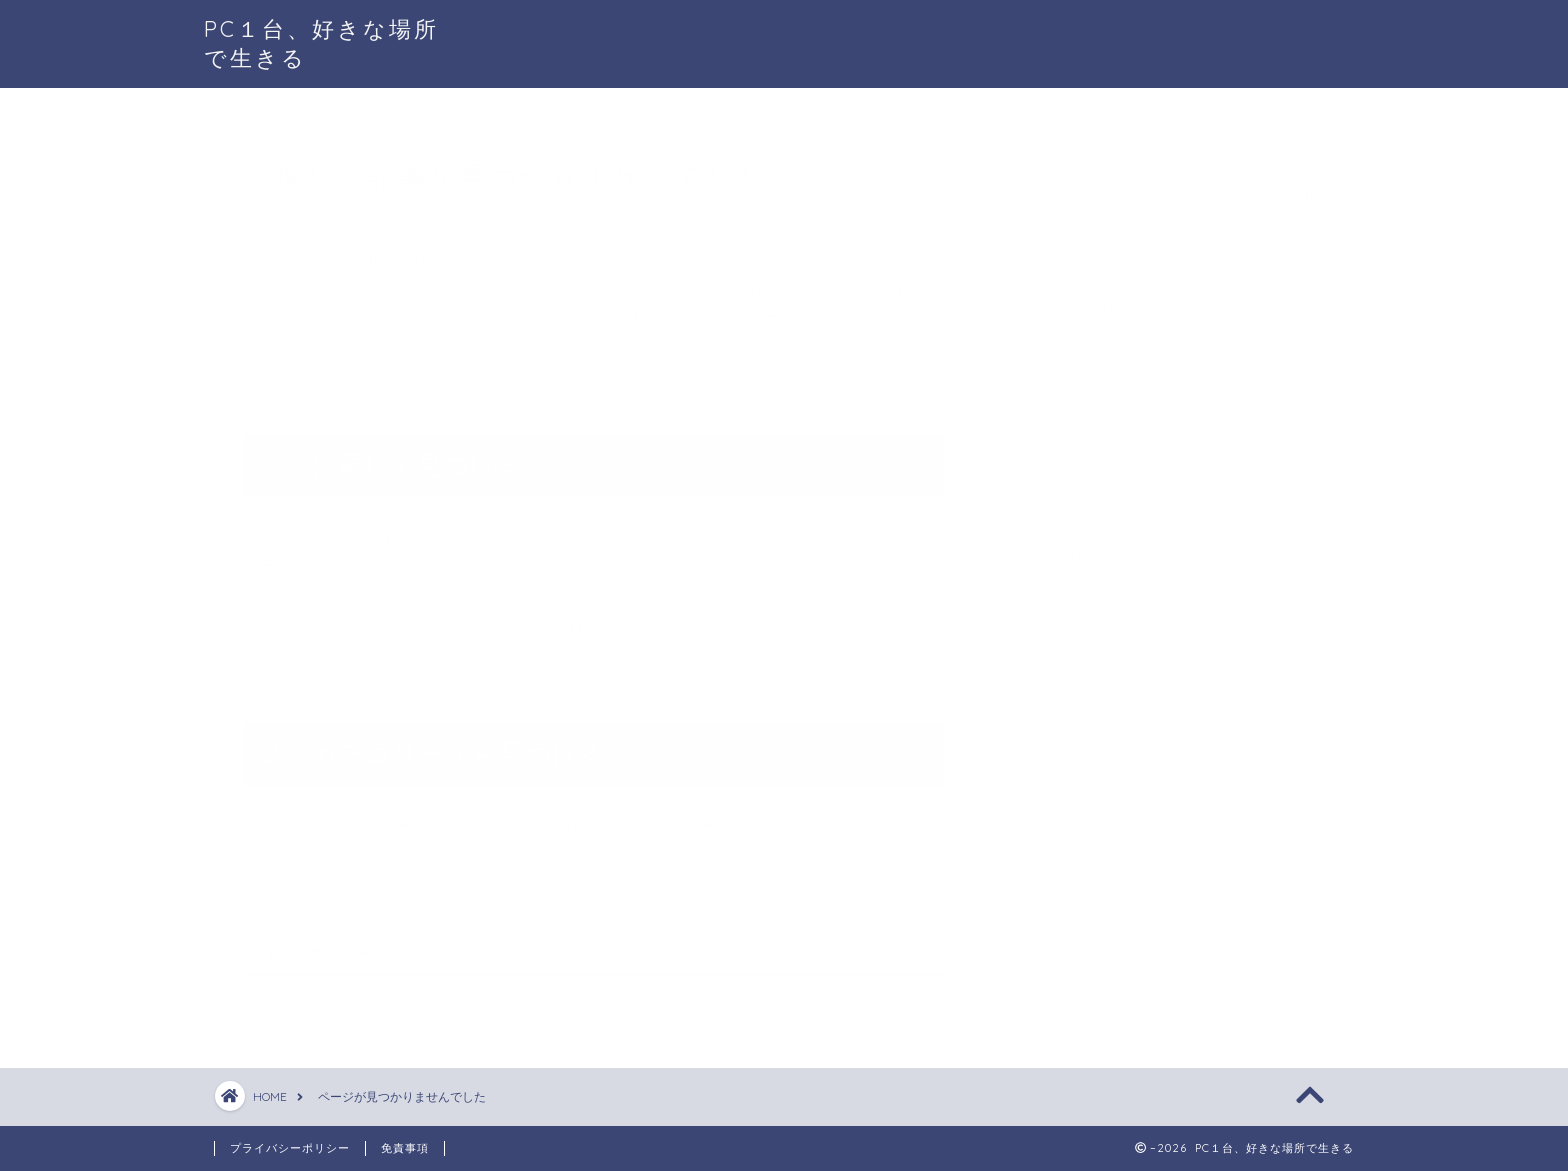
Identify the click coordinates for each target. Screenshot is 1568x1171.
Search (1061, 159)
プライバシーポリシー (290, 1148)
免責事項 (405, 1148)
